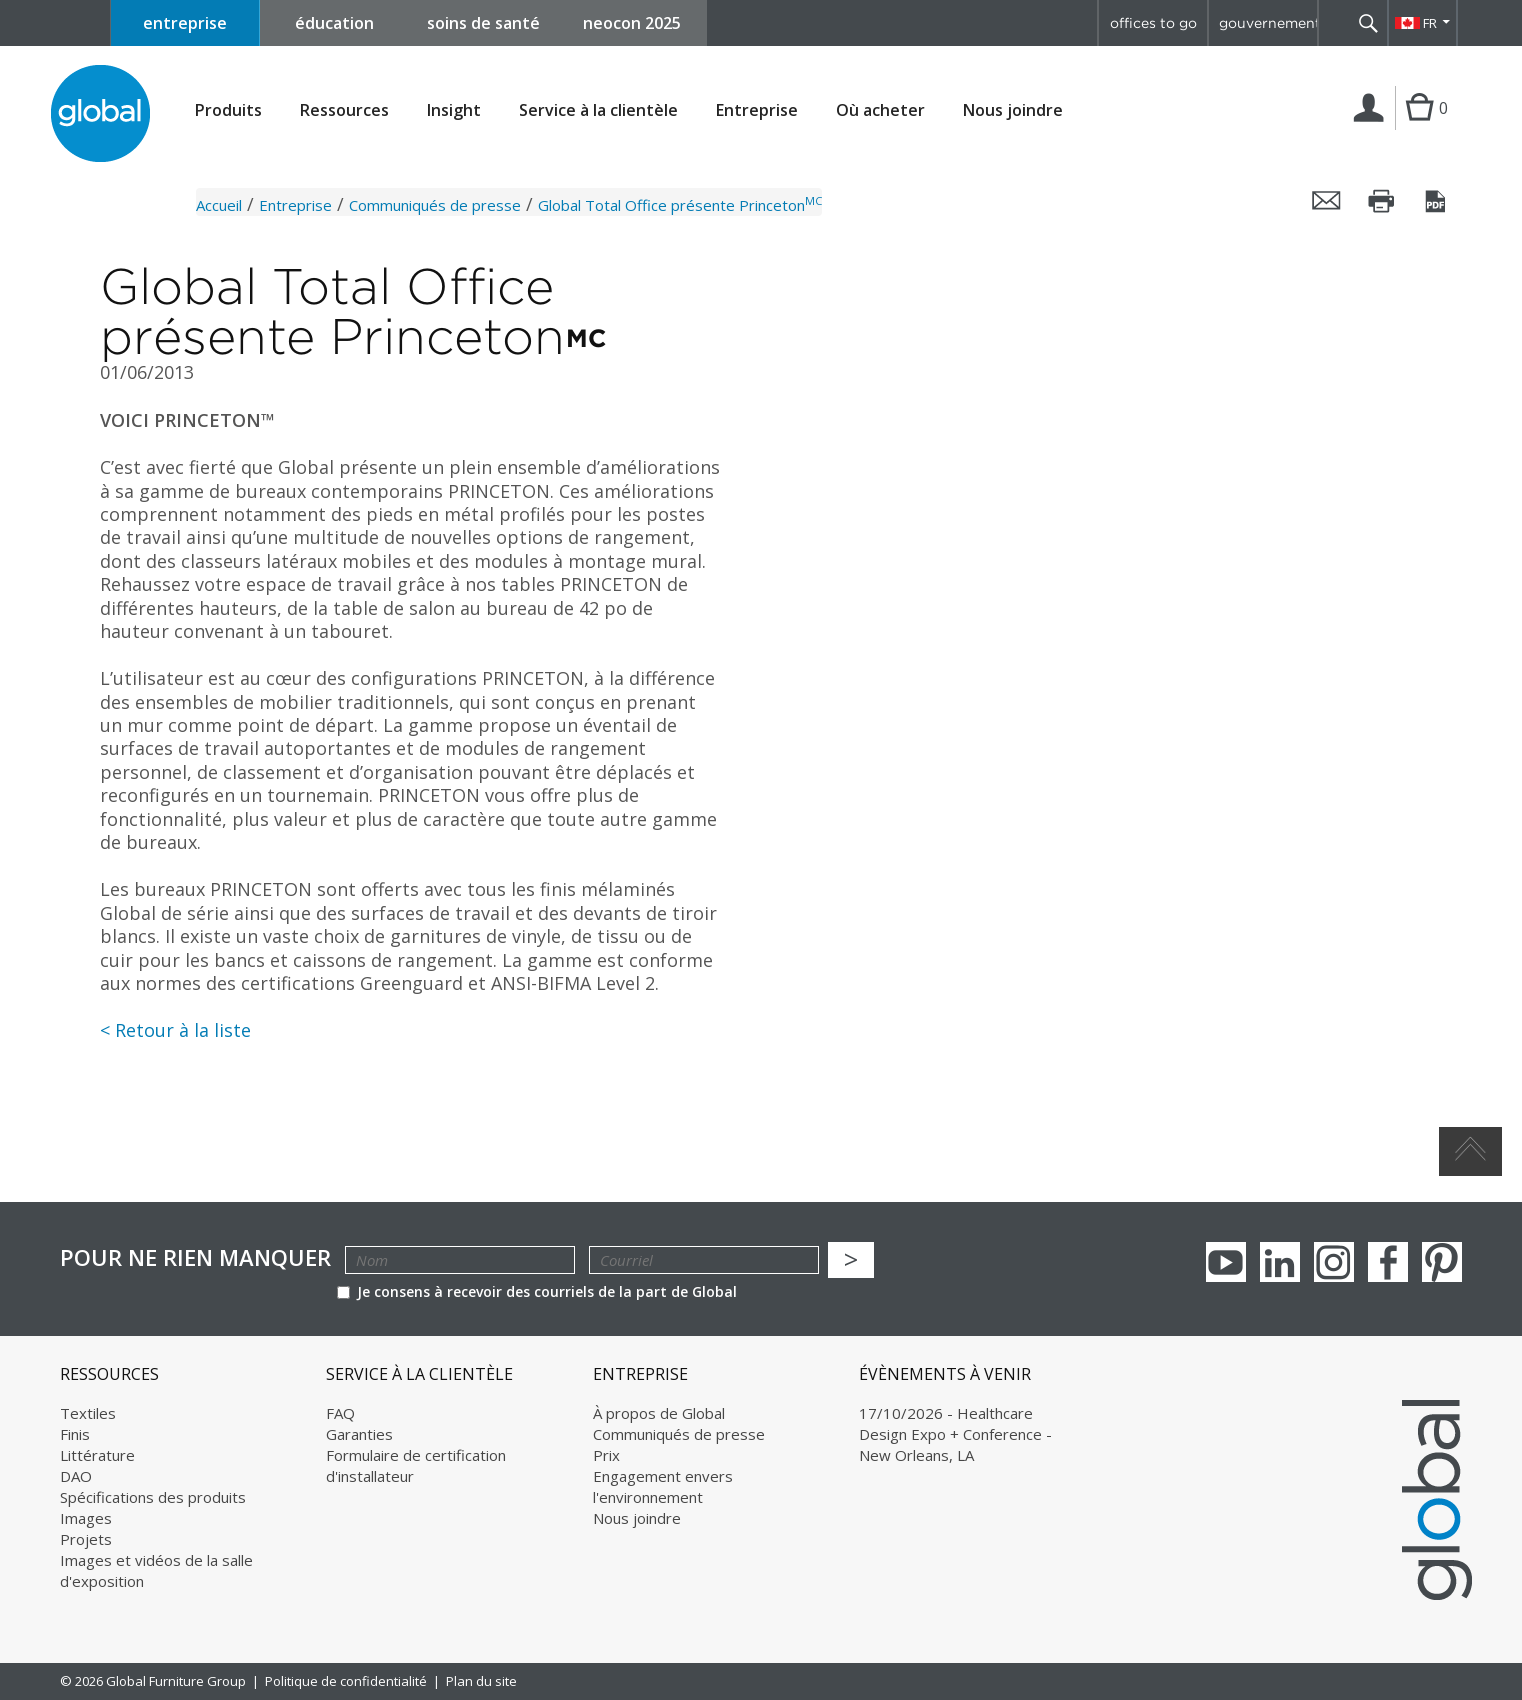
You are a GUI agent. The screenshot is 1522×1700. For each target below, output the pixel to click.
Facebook (1388, 1262)
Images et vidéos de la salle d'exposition (156, 1570)
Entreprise (757, 110)
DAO (76, 1476)
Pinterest (1442, 1262)
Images (86, 1518)
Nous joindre (1013, 110)
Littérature (97, 1455)
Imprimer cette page (1382, 201)
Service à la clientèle (598, 110)
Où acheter (880, 110)
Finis (75, 1434)
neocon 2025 (632, 23)
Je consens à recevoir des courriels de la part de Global (537, 1291)
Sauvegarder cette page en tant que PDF (1437, 201)
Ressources (344, 110)
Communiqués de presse (435, 205)
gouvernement (1268, 23)
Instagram (1334, 1262)
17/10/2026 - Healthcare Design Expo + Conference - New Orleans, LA (955, 1434)
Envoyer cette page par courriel (1327, 201)
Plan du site (481, 1681)
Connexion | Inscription (1372, 129)
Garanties (359, 1434)
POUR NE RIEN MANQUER (195, 1257)
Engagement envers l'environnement (663, 1486)
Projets (86, 1539)
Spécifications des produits (153, 1497)
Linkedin (1280, 1262)
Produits (228, 110)
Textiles (88, 1413)
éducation (334, 23)
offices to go (1153, 23)
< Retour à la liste (175, 1030)
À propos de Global (659, 1413)
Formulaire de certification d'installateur (416, 1465)
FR (1430, 23)
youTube (1226, 1262)
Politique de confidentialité (346, 1681)
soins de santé (483, 23)
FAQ (340, 1413)
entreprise (185, 23)
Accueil (219, 205)
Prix (606, 1455)
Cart (1419, 128)
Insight (454, 110)
